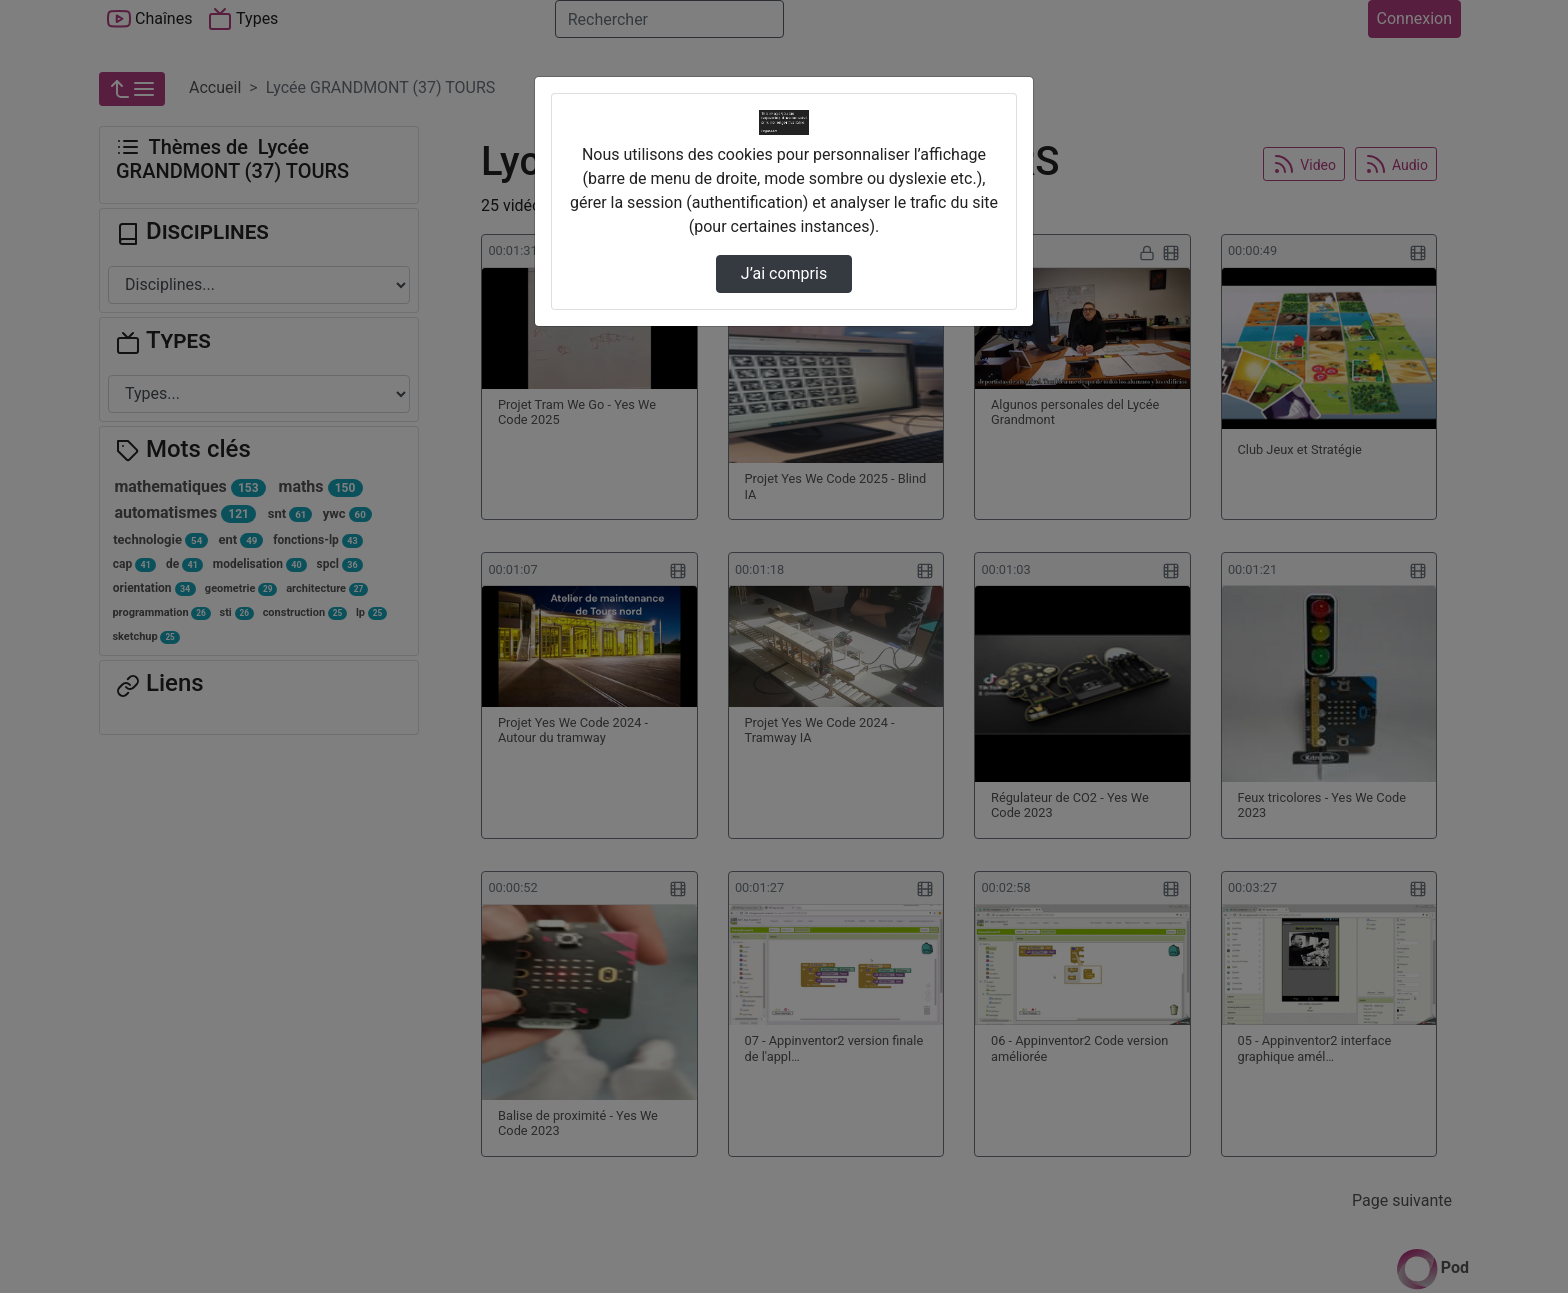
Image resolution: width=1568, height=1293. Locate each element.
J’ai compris (784, 273)
